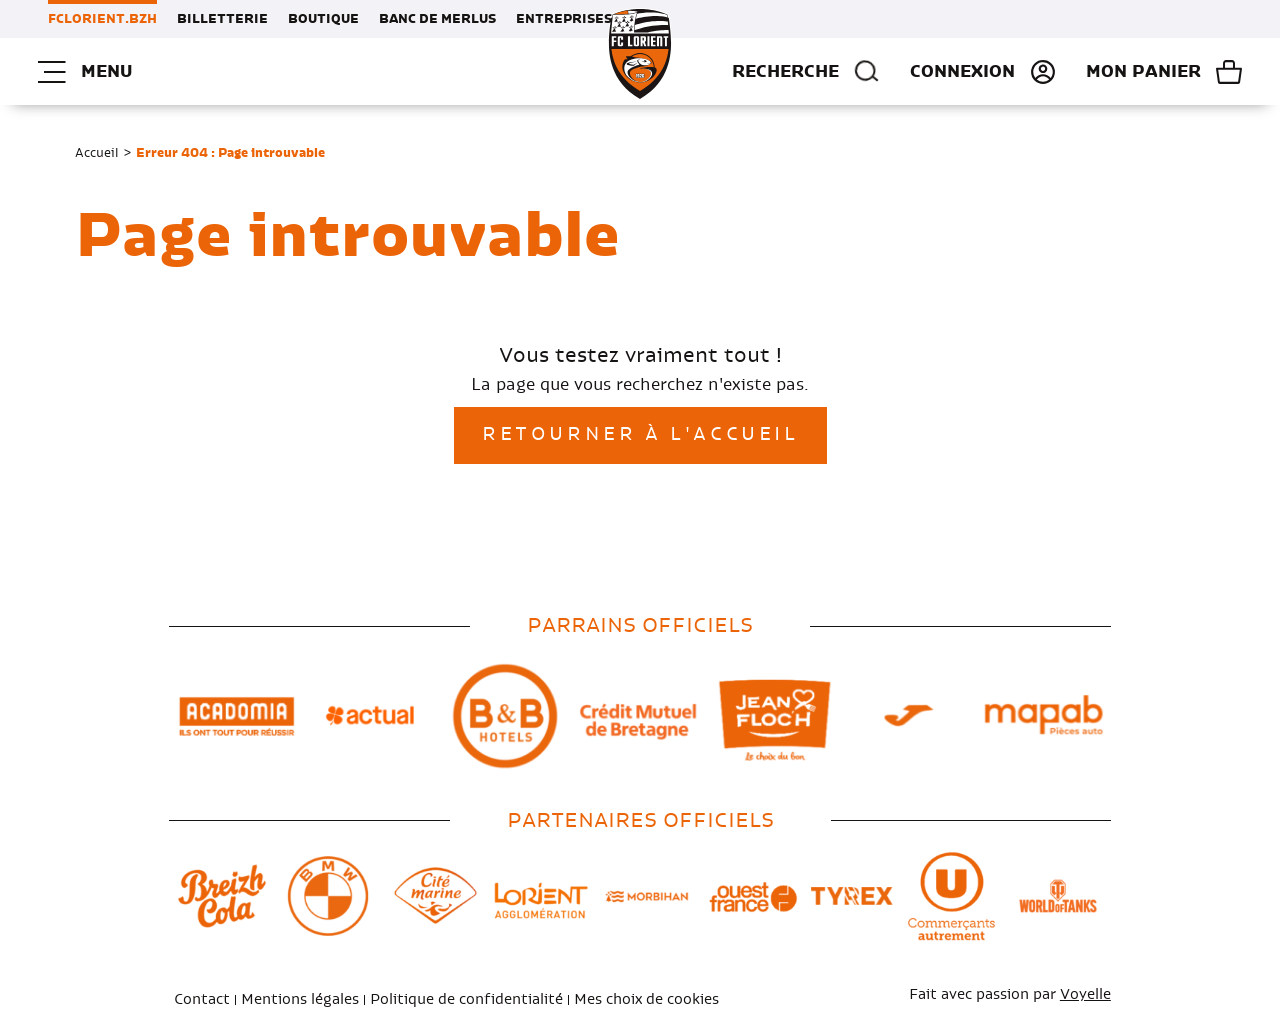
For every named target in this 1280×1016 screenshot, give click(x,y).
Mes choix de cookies (646, 1000)
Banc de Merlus (437, 19)
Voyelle (1085, 995)
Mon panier (1143, 72)
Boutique (323, 19)
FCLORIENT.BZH (102, 19)
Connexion (962, 72)
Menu (85, 72)
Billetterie (222, 19)
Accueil (97, 153)
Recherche (806, 72)
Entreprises (564, 19)
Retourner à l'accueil (640, 435)
